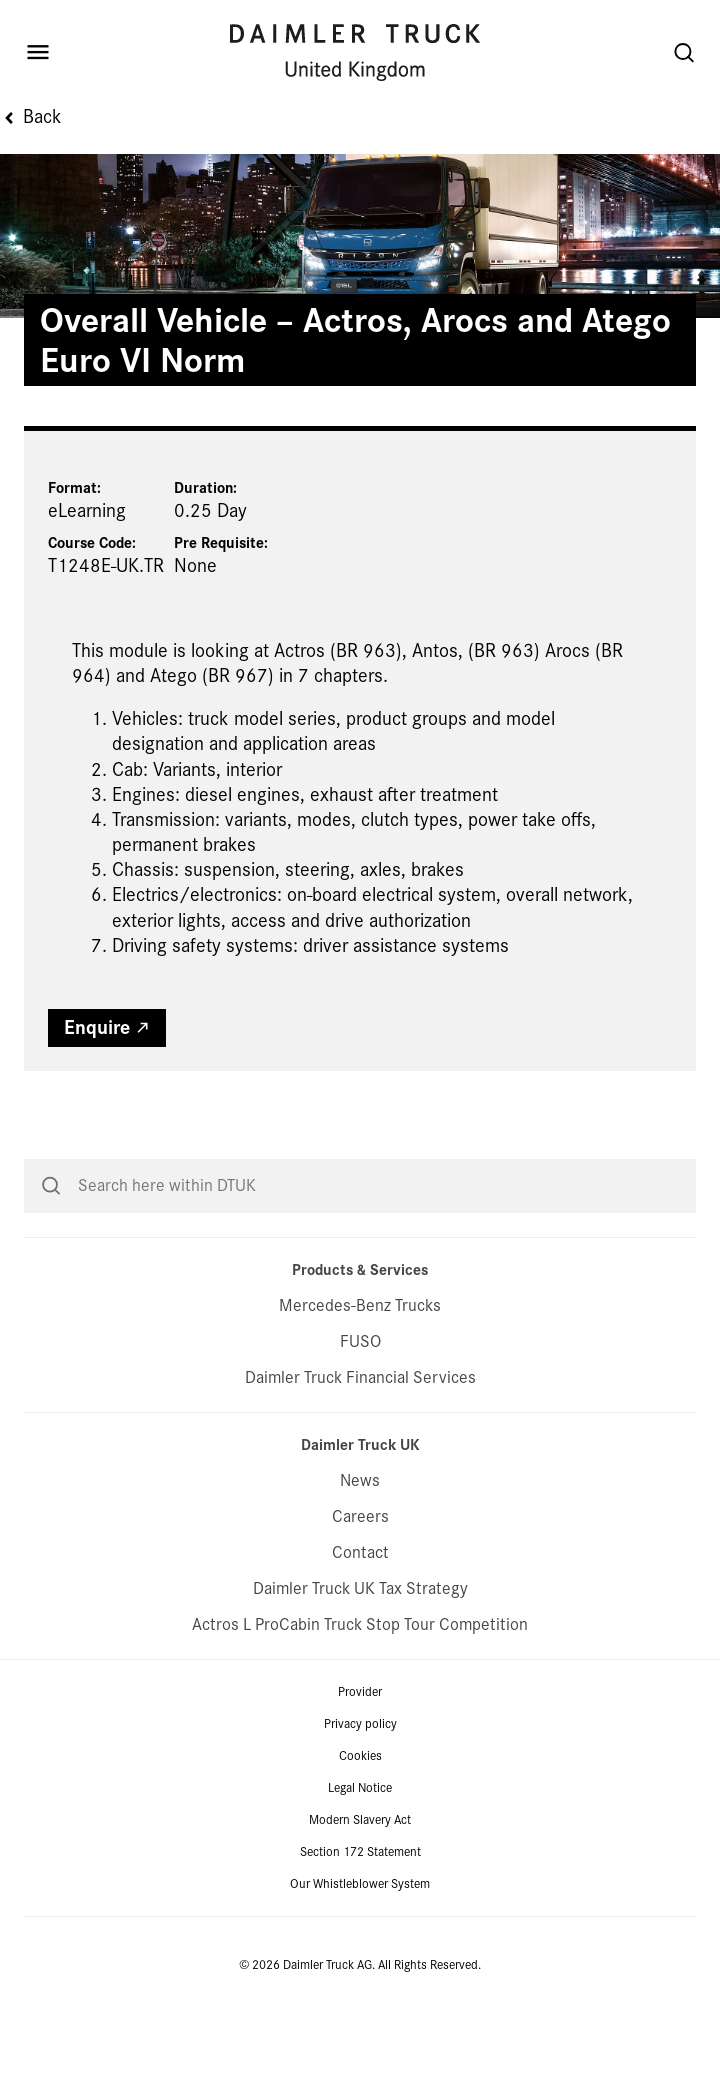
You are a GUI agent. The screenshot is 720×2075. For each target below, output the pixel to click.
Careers (360, 1586)
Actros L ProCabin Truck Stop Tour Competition (360, 1694)
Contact (360, 1622)
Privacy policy (360, 1794)
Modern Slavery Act (360, 1890)
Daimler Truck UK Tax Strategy (360, 1658)
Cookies (360, 1826)
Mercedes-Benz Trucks (360, 1375)
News (360, 1550)
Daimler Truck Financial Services (360, 1447)
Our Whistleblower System (360, 1954)
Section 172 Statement (360, 1922)
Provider (360, 1762)
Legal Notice (360, 1858)
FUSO (360, 1411)
